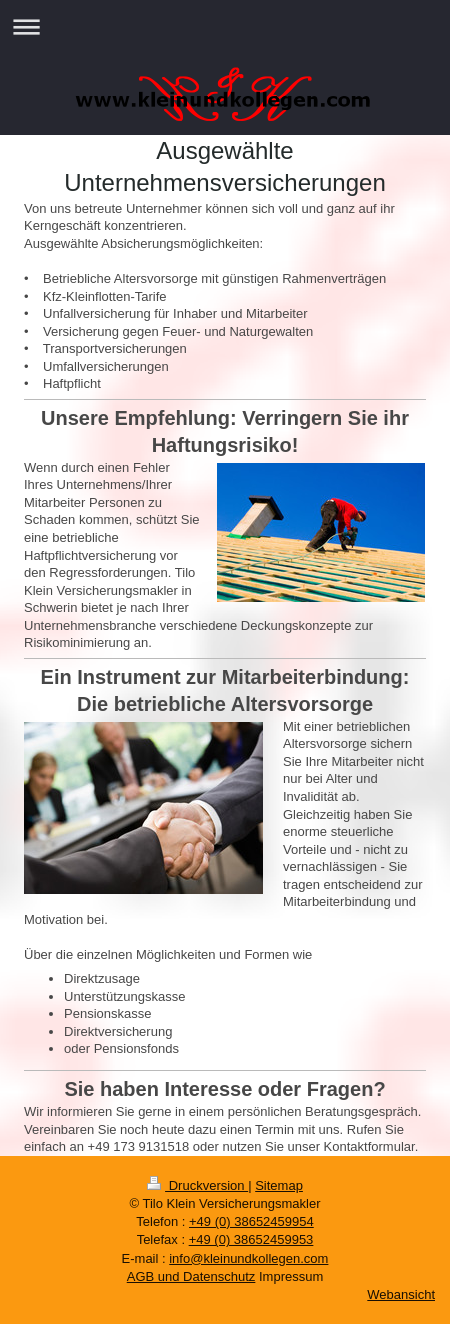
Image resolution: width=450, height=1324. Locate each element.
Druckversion (197, 1185)
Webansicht (401, 1294)
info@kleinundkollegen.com (248, 1258)
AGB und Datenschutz (191, 1276)
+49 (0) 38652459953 (251, 1239)
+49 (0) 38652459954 (251, 1221)
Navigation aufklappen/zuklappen (225, 26)
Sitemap (279, 1185)
